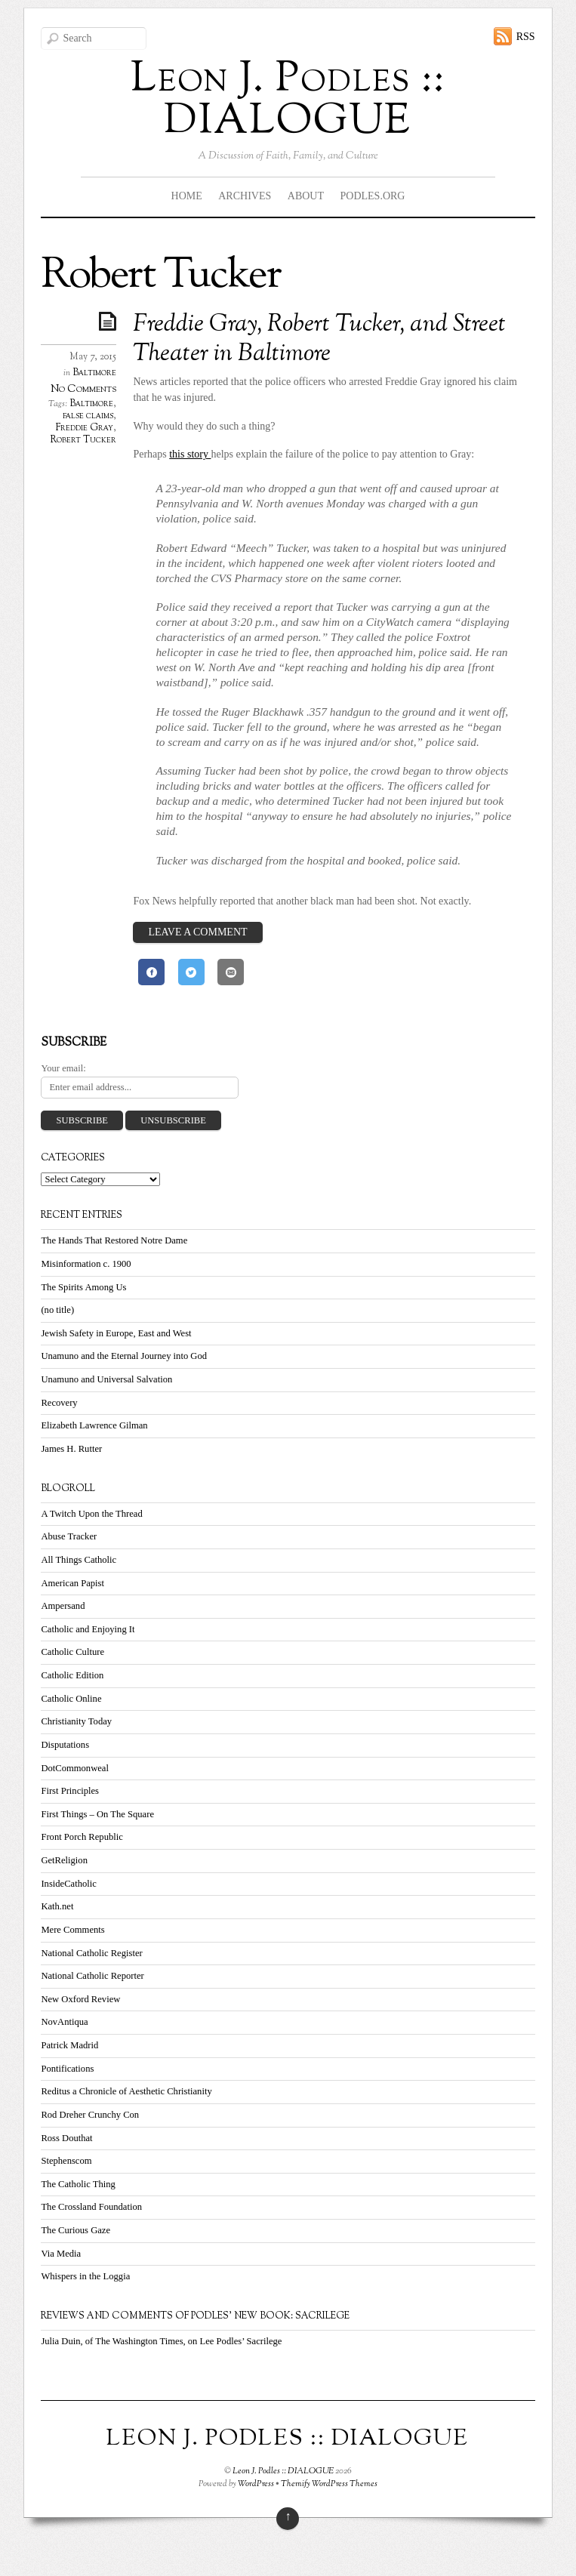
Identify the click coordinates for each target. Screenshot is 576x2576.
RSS (525, 36)
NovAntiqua (64, 2022)
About (306, 196)
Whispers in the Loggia (85, 2276)
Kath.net (57, 1906)
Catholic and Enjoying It (87, 1629)
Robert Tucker (83, 440)
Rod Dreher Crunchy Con (90, 2114)
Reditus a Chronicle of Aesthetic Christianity (126, 2091)
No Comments (83, 389)
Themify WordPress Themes (329, 2484)
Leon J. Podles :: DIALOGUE (283, 2471)
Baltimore (94, 373)
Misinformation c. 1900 (86, 1264)
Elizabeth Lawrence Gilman (94, 1425)
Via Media (61, 2253)
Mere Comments (72, 1929)
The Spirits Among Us (83, 1287)
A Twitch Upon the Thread (91, 1513)
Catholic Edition (72, 1675)
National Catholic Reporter (92, 1976)
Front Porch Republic (81, 1837)
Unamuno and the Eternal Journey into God (124, 1356)
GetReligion (64, 1860)
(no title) (57, 1310)
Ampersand (63, 1606)
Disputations (65, 1744)
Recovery (59, 1402)
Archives (244, 196)
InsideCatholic (68, 1883)
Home (186, 196)
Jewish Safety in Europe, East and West (116, 1333)
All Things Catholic (78, 1560)
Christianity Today (76, 1721)
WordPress (256, 2484)
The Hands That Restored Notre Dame (114, 1240)
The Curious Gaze (75, 2230)
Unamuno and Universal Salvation (106, 1379)
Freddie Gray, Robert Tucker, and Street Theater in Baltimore (319, 339)
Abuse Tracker (69, 1536)
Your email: (63, 1068)
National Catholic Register (91, 1953)
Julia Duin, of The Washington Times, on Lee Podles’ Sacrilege (161, 2341)
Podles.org (372, 196)
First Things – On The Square (97, 1814)
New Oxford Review (80, 1999)
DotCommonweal (75, 1768)
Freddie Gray (84, 428)
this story (190, 454)
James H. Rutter (71, 1449)
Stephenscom (66, 2160)
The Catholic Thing (78, 2184)
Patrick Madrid (69, 2045)
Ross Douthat (66, 2138)
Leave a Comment (197, 932)
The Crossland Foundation (91, 2207)
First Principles (70, 1791)
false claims (88, 416)
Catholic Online (71, 1698)
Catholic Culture (72, 1652)
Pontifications (67, 2068)
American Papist (72, 1583)
